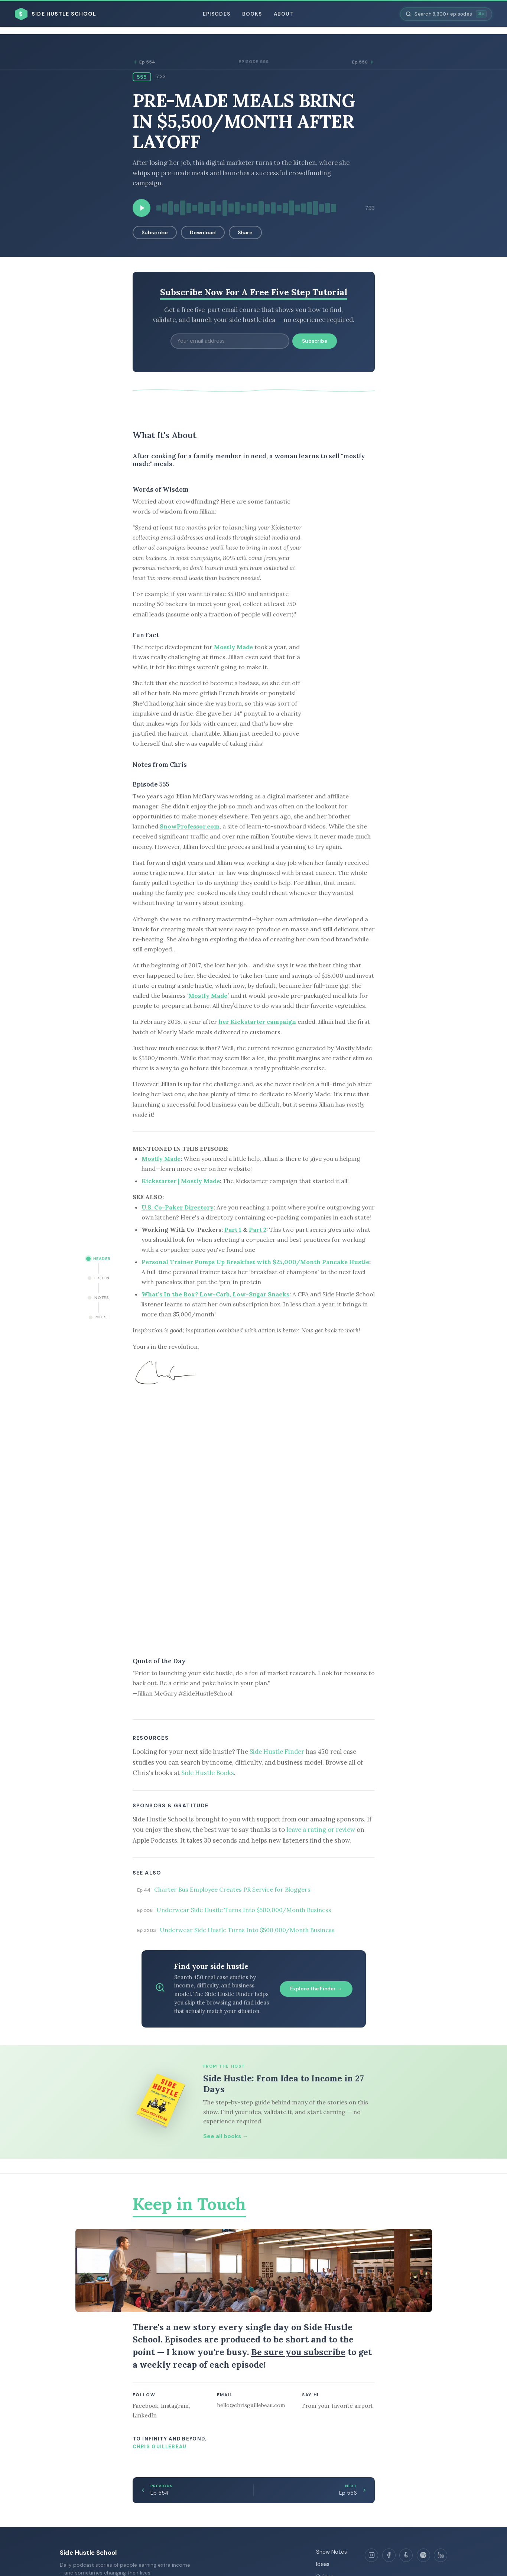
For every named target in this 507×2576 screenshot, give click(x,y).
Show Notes (331, 2552)
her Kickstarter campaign (257, 1021)
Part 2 (257, 1229)
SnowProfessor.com (190, 826)
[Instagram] (371, 2555)
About (283, 14)
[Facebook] (389, 2555)
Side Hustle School (88, 2553)
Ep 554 (144, 62)
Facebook (145, 2405)
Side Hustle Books (207, 1773)
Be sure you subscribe (298, 2352)
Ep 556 (363, 62)
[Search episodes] (446, 14)
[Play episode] (141, 208)
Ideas (322, 2564)
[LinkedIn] (440, 2555)
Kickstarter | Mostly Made (181, 1181)
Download (203, 232)
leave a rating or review (320, 1830)
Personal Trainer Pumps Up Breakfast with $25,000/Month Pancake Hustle (255, 1262)
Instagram (175, 2405)
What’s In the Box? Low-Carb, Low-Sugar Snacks (215, 1294)
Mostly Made (233, 647)
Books (252, 14)
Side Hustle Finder (277, 1752)
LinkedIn (145, 2415)
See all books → (225, 2136)
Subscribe (155, 232)
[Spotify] (423, 2555)
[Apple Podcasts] (406, 2555)
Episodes (216, 14)
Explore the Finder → (316, 1989)
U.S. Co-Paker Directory (178, 1207)
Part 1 (232, 1229)
